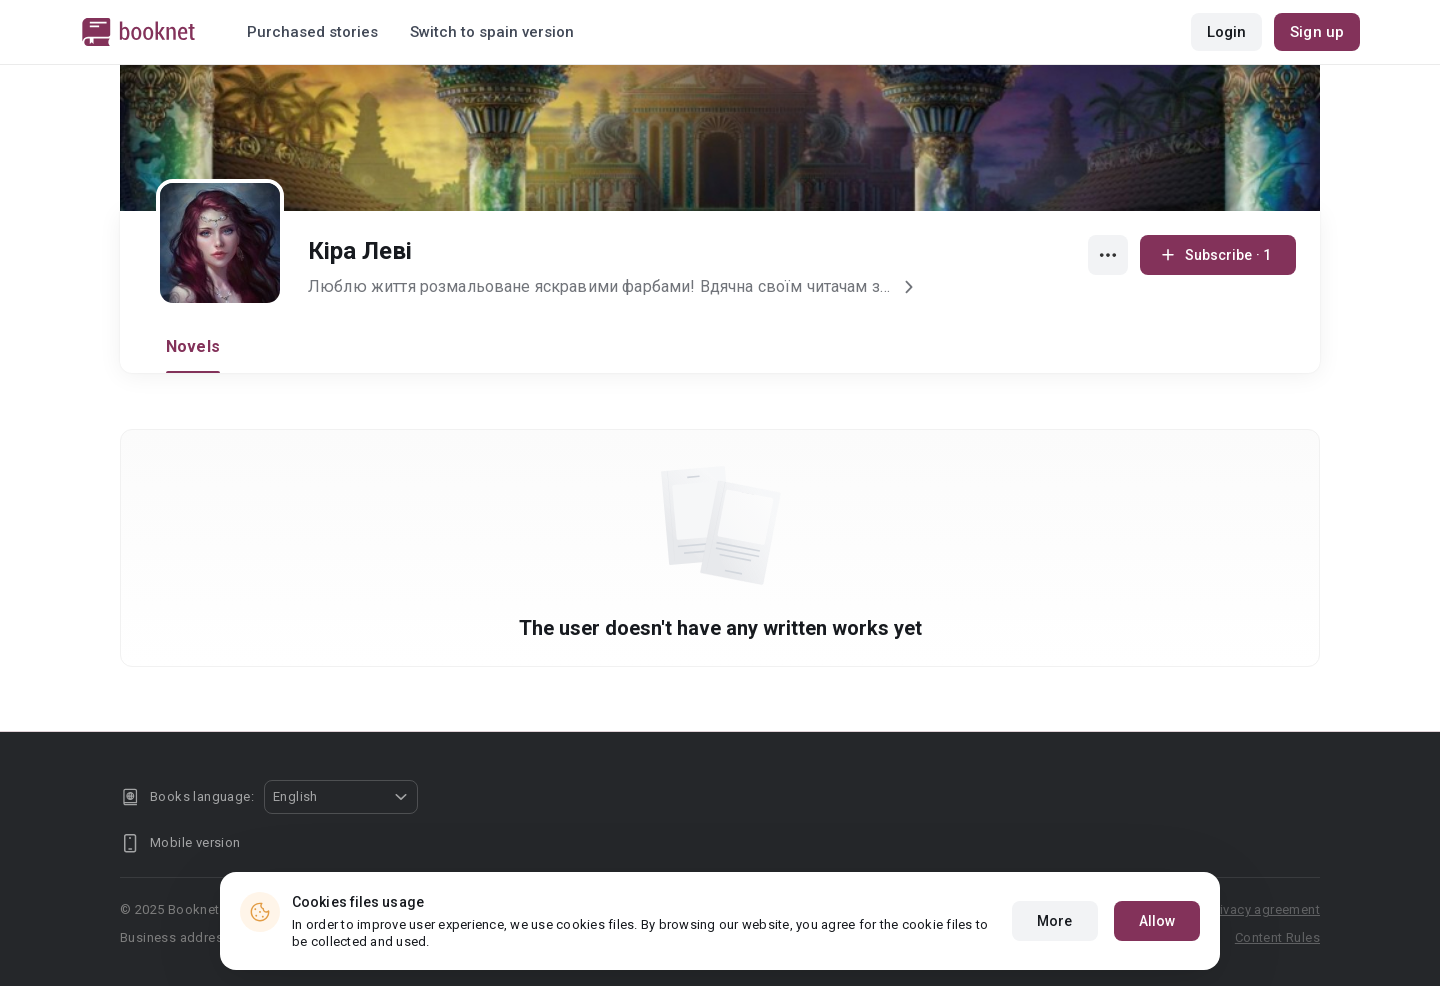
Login (1227, 32)
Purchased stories (312, 32)
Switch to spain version (492, 32)
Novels (193, 346)
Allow (1157, 930)
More (1054, 930)
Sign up (1317, 32)
